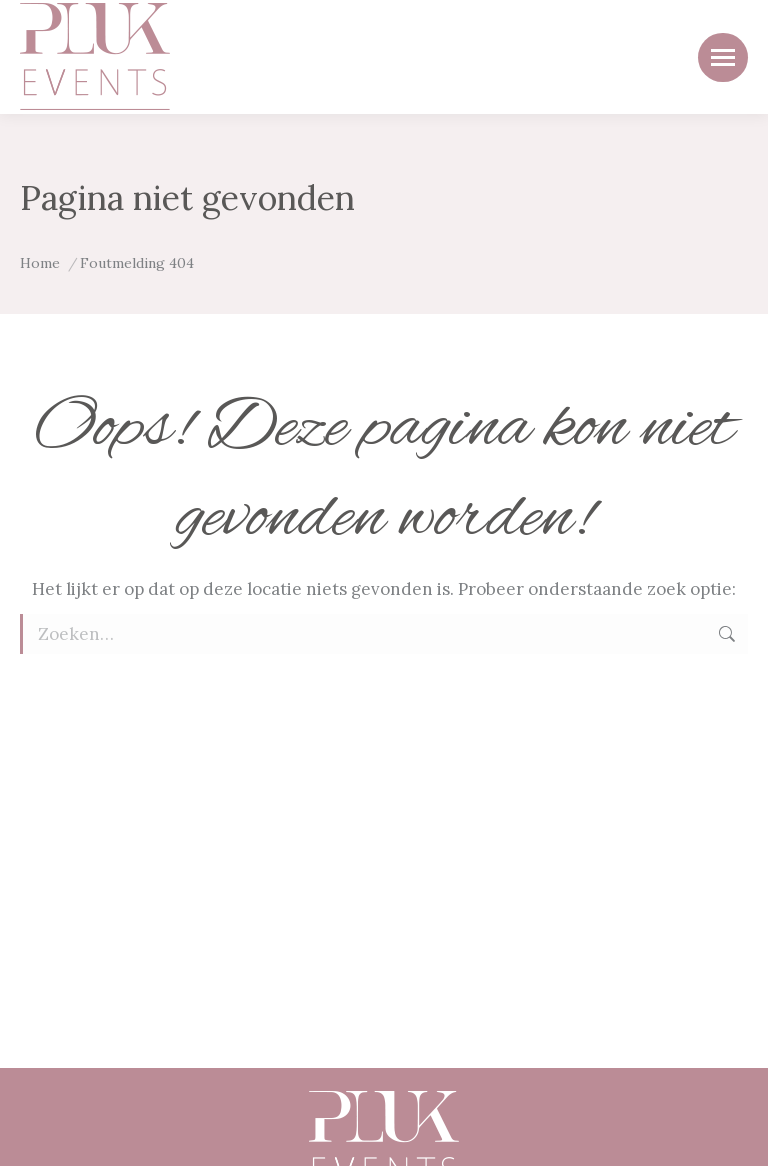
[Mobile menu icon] (723, 57)
